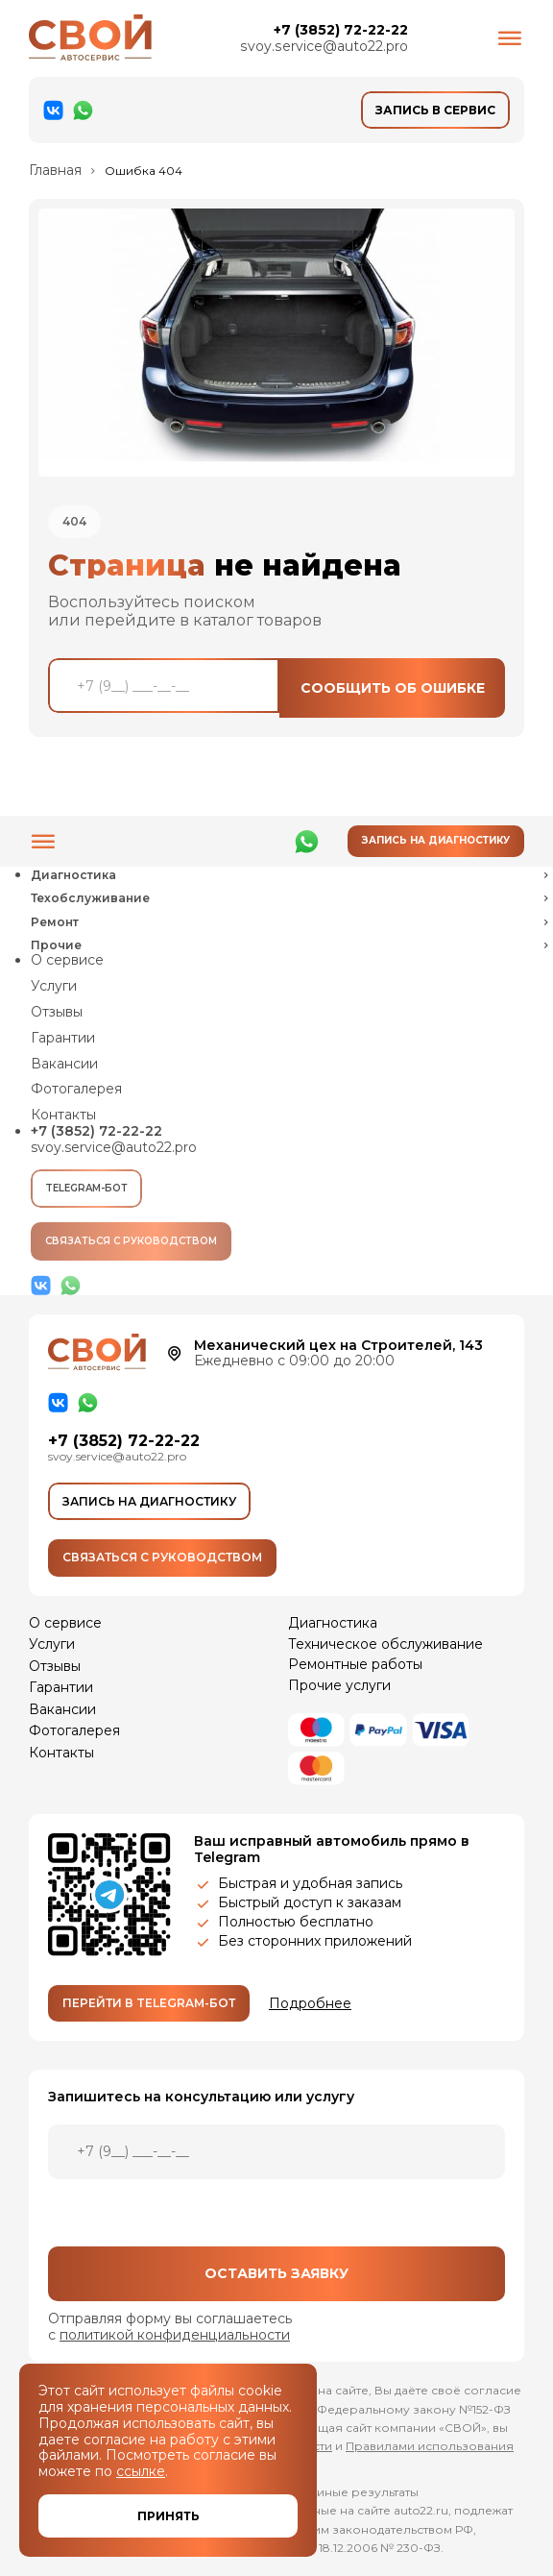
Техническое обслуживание (385, 1644)
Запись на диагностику (436, 840)
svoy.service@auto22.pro (324, 46)
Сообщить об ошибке (393, 688)
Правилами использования (430, 2446)
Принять (168, 2516)
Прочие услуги (339, 1685)
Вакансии (64, 1064)
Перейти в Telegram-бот (148, 2003)
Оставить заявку (276, 2273)
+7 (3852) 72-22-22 (340, 30)
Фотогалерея (76, 1089)
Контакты (63, 1115)
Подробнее (310, 2004)
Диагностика (332, 1622)
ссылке (140, 2471)
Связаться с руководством (131, 1242)
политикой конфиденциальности (174, 2334)
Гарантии (63, 1038)
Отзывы (57, 1012)
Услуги (54, 986)
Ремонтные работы (355, 1664)
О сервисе (67, 960)
